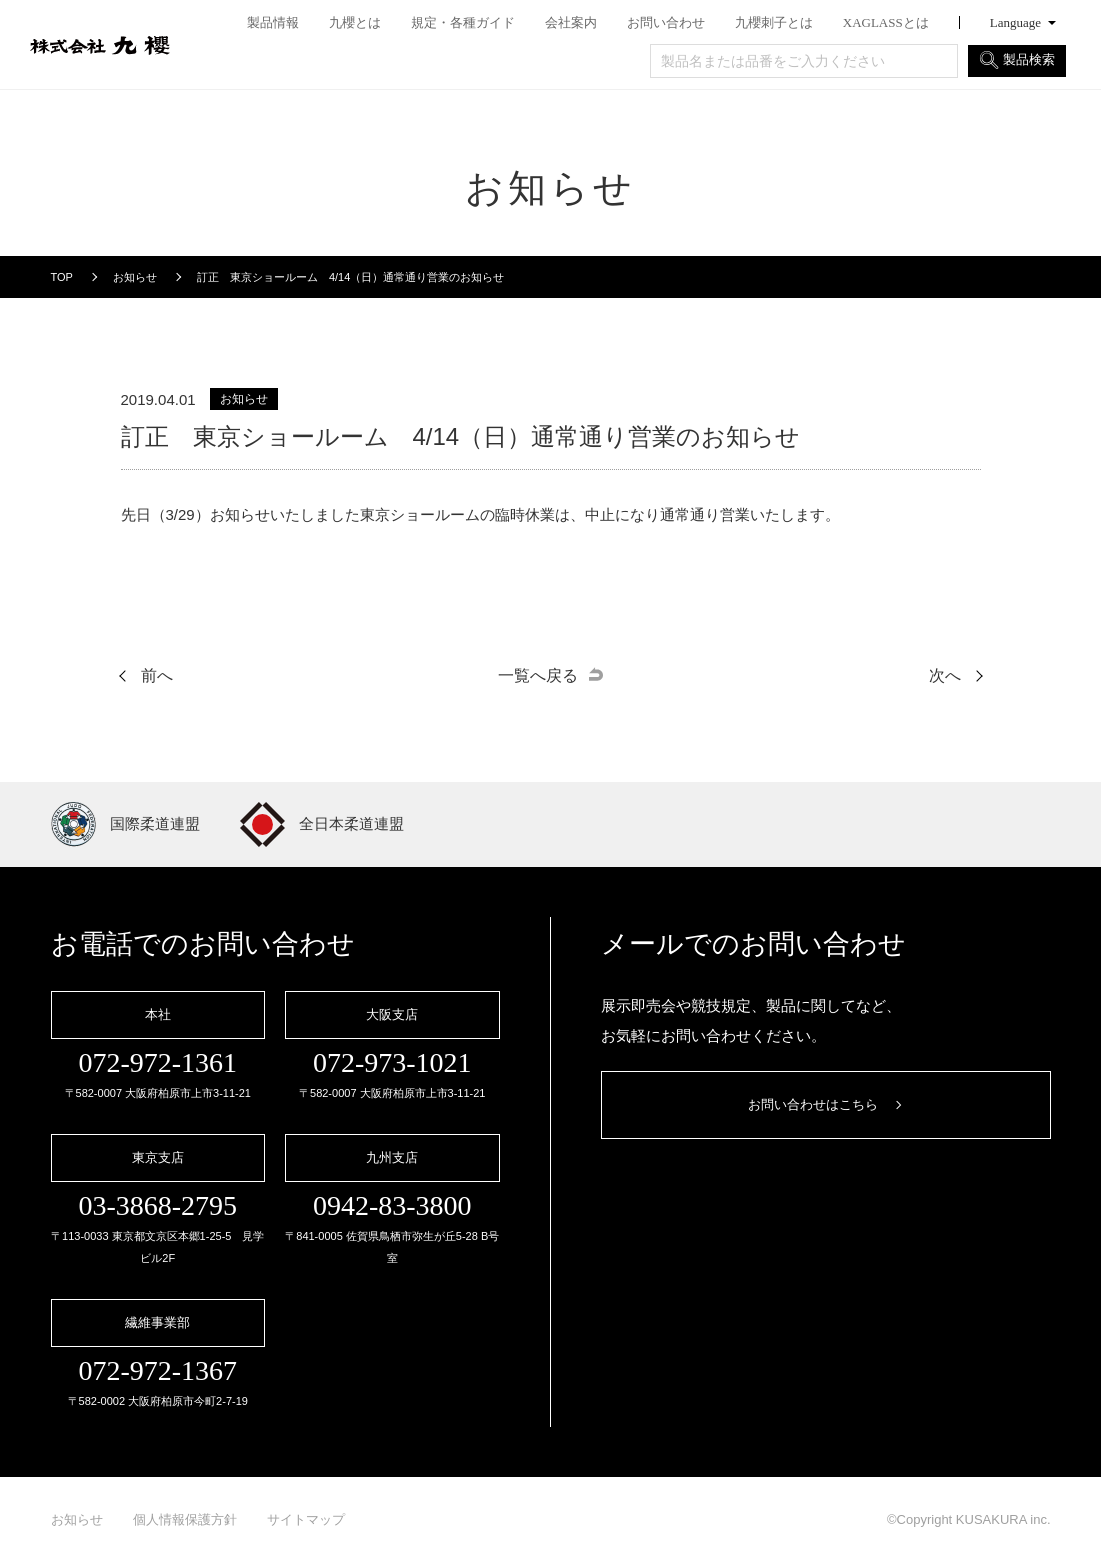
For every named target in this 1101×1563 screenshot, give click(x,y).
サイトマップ (306, 1519)
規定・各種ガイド (463, 23)
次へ (945, 675)
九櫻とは (355, 23)
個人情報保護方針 (185, 1519)
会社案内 (571, 23)
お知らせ (77, 1519)
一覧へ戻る (538, 675)
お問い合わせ (666, 23)
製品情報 (273, 23)
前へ (157, 675)
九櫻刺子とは (774, 23)
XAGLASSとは (886, 23)
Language (1015, 22)
